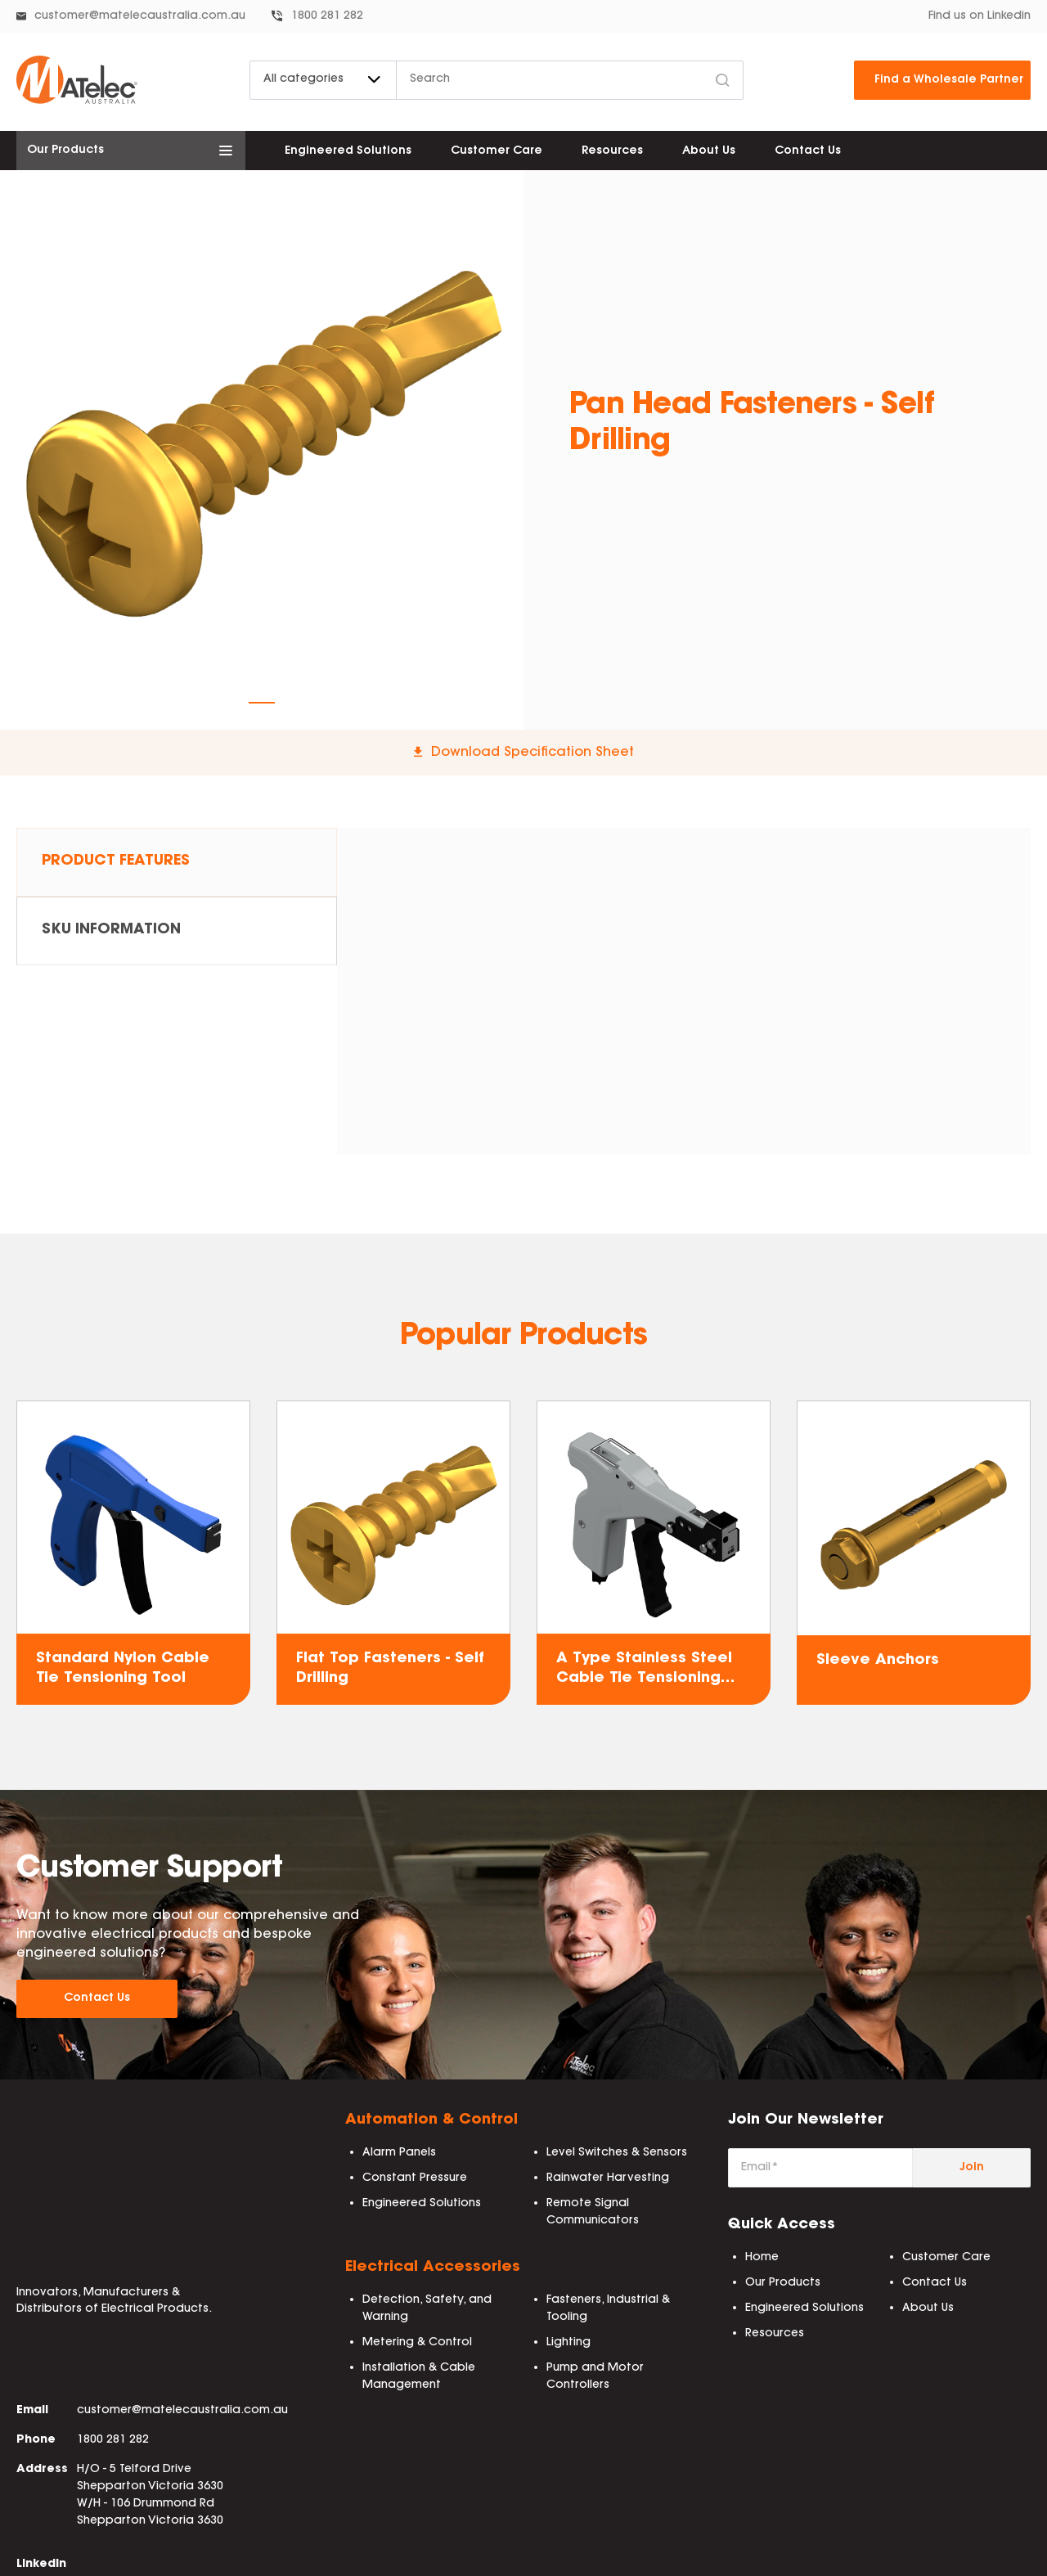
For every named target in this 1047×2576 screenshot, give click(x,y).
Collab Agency (117, 2555)
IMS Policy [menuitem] (920, 2555)
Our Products (65, 150)
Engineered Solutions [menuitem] (348, 151)
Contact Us (97, 1999)
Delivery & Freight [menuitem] (642, 2555)
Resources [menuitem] (612, 151)
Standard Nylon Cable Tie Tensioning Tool (122, 1668)
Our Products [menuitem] (782, 2284)
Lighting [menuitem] (568, 2343)
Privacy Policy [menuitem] (536, 2555)
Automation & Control (431, 2121)
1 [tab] (262, 703)
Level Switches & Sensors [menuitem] (616, 2154)
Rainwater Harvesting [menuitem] (607, 2179)
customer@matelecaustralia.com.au (139, 16)
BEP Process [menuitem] (744, 2555)
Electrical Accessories (432, 2268)
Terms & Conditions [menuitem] (425, 2555)
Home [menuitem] (762, 2258)
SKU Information (113, 935)
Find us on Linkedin (979, 16)
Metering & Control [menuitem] (417, 2343)
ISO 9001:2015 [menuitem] (834, 2555)
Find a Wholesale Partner (948, 80)
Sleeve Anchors (877, 1660)
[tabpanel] (262, 432)
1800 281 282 (327, 16)
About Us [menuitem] (708, 151)
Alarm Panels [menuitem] (399, 2154)
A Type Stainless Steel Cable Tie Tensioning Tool (644, 1670)
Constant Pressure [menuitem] (414, 2179)
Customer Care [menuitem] (496, 151)
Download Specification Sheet (532, 752)
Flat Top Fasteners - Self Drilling (390, 1668)
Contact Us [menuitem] (808, 151)
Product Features (118, 863)
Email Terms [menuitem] (1001, 2555)
